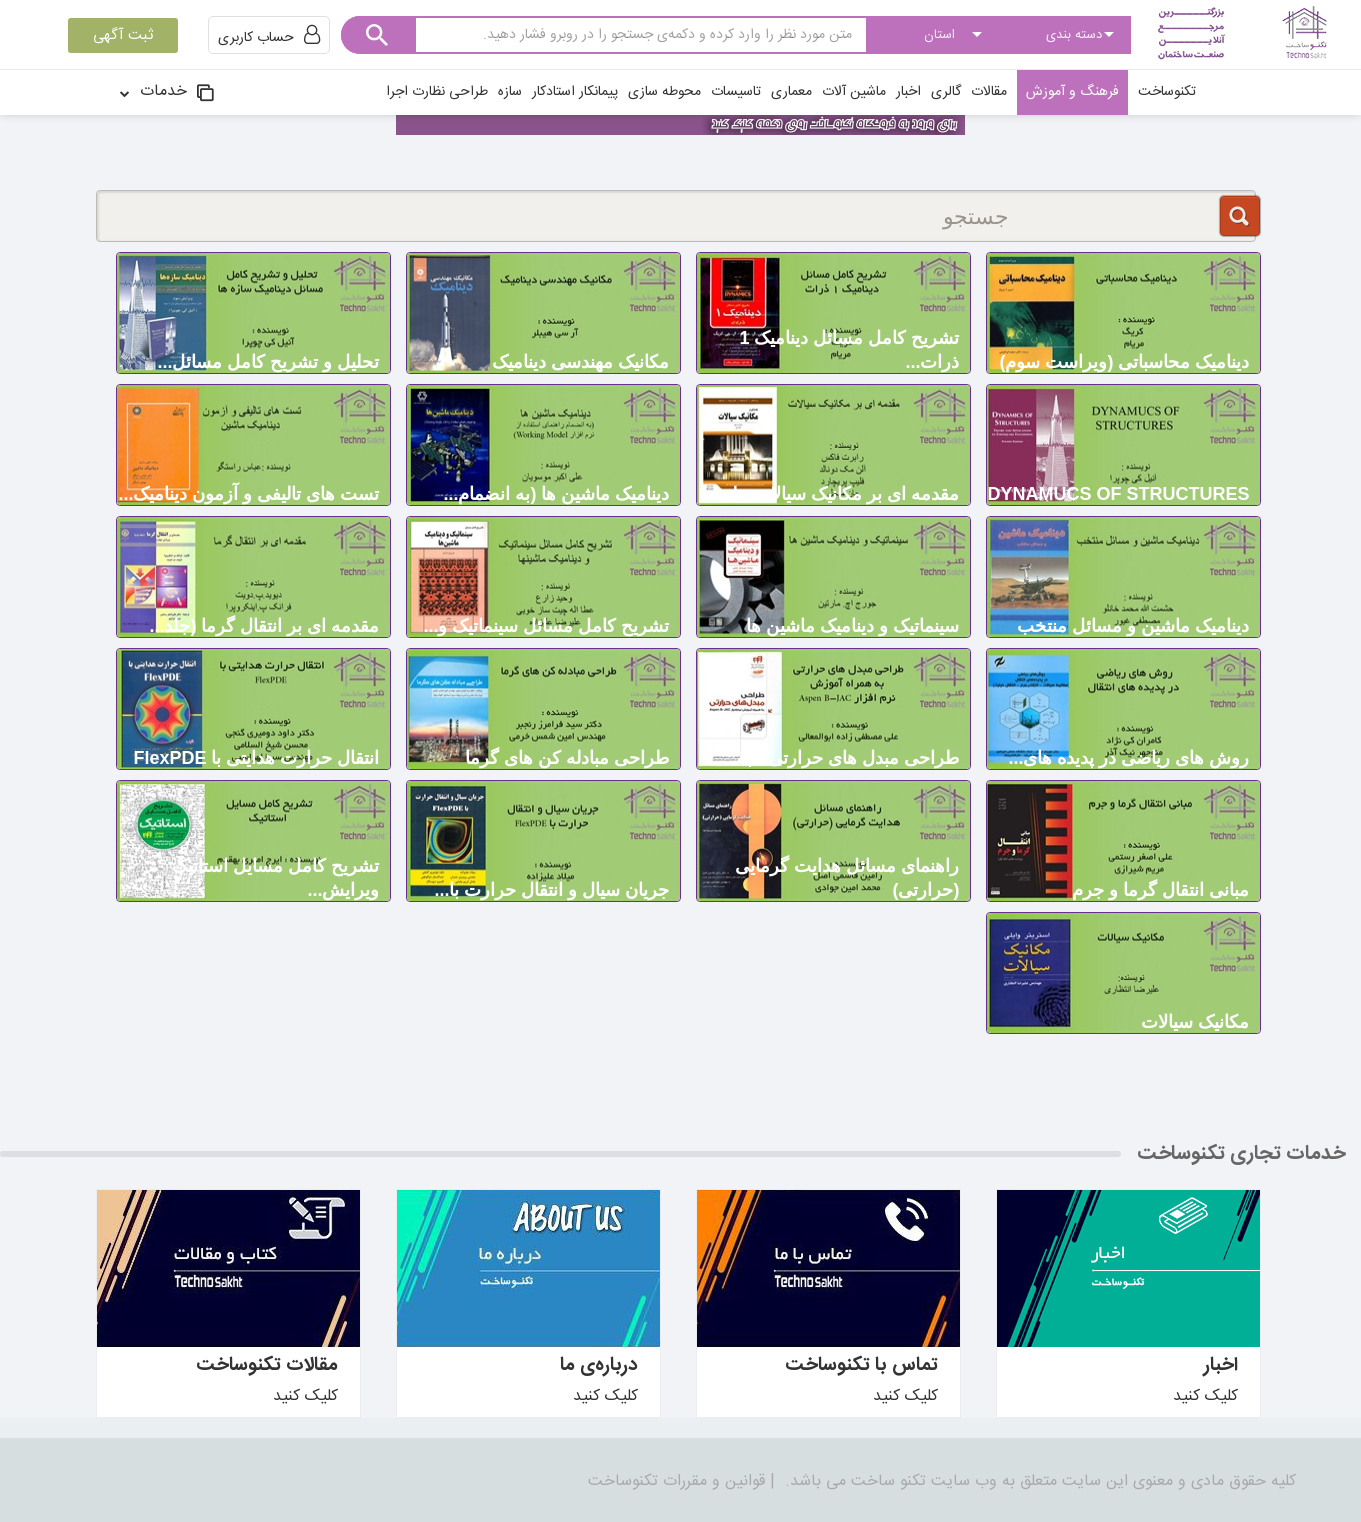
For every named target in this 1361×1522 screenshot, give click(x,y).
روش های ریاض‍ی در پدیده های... (1128, 758)
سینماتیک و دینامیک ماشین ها (852, 626)
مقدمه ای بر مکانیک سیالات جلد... (833, 494)
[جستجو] (676, 216)
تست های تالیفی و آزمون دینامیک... (248, 494)
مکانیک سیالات (1195, 1022)
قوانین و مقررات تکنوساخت (676, 1481)
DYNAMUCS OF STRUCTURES (1118, 494)
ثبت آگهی (123, 35)
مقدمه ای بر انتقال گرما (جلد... (264, 626)
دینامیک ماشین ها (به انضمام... (556, 494)
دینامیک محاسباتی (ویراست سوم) (1125, 362)
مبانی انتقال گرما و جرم (1160, 890)
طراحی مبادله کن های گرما (567, 758)
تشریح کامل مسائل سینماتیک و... (546, 626)
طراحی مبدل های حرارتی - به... (840, 758)
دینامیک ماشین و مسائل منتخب (1133, 626)
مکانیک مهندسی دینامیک (580, 362)
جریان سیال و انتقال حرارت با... (551, 890)
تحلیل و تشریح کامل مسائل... (268, 362)
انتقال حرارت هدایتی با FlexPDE (256, 758)
